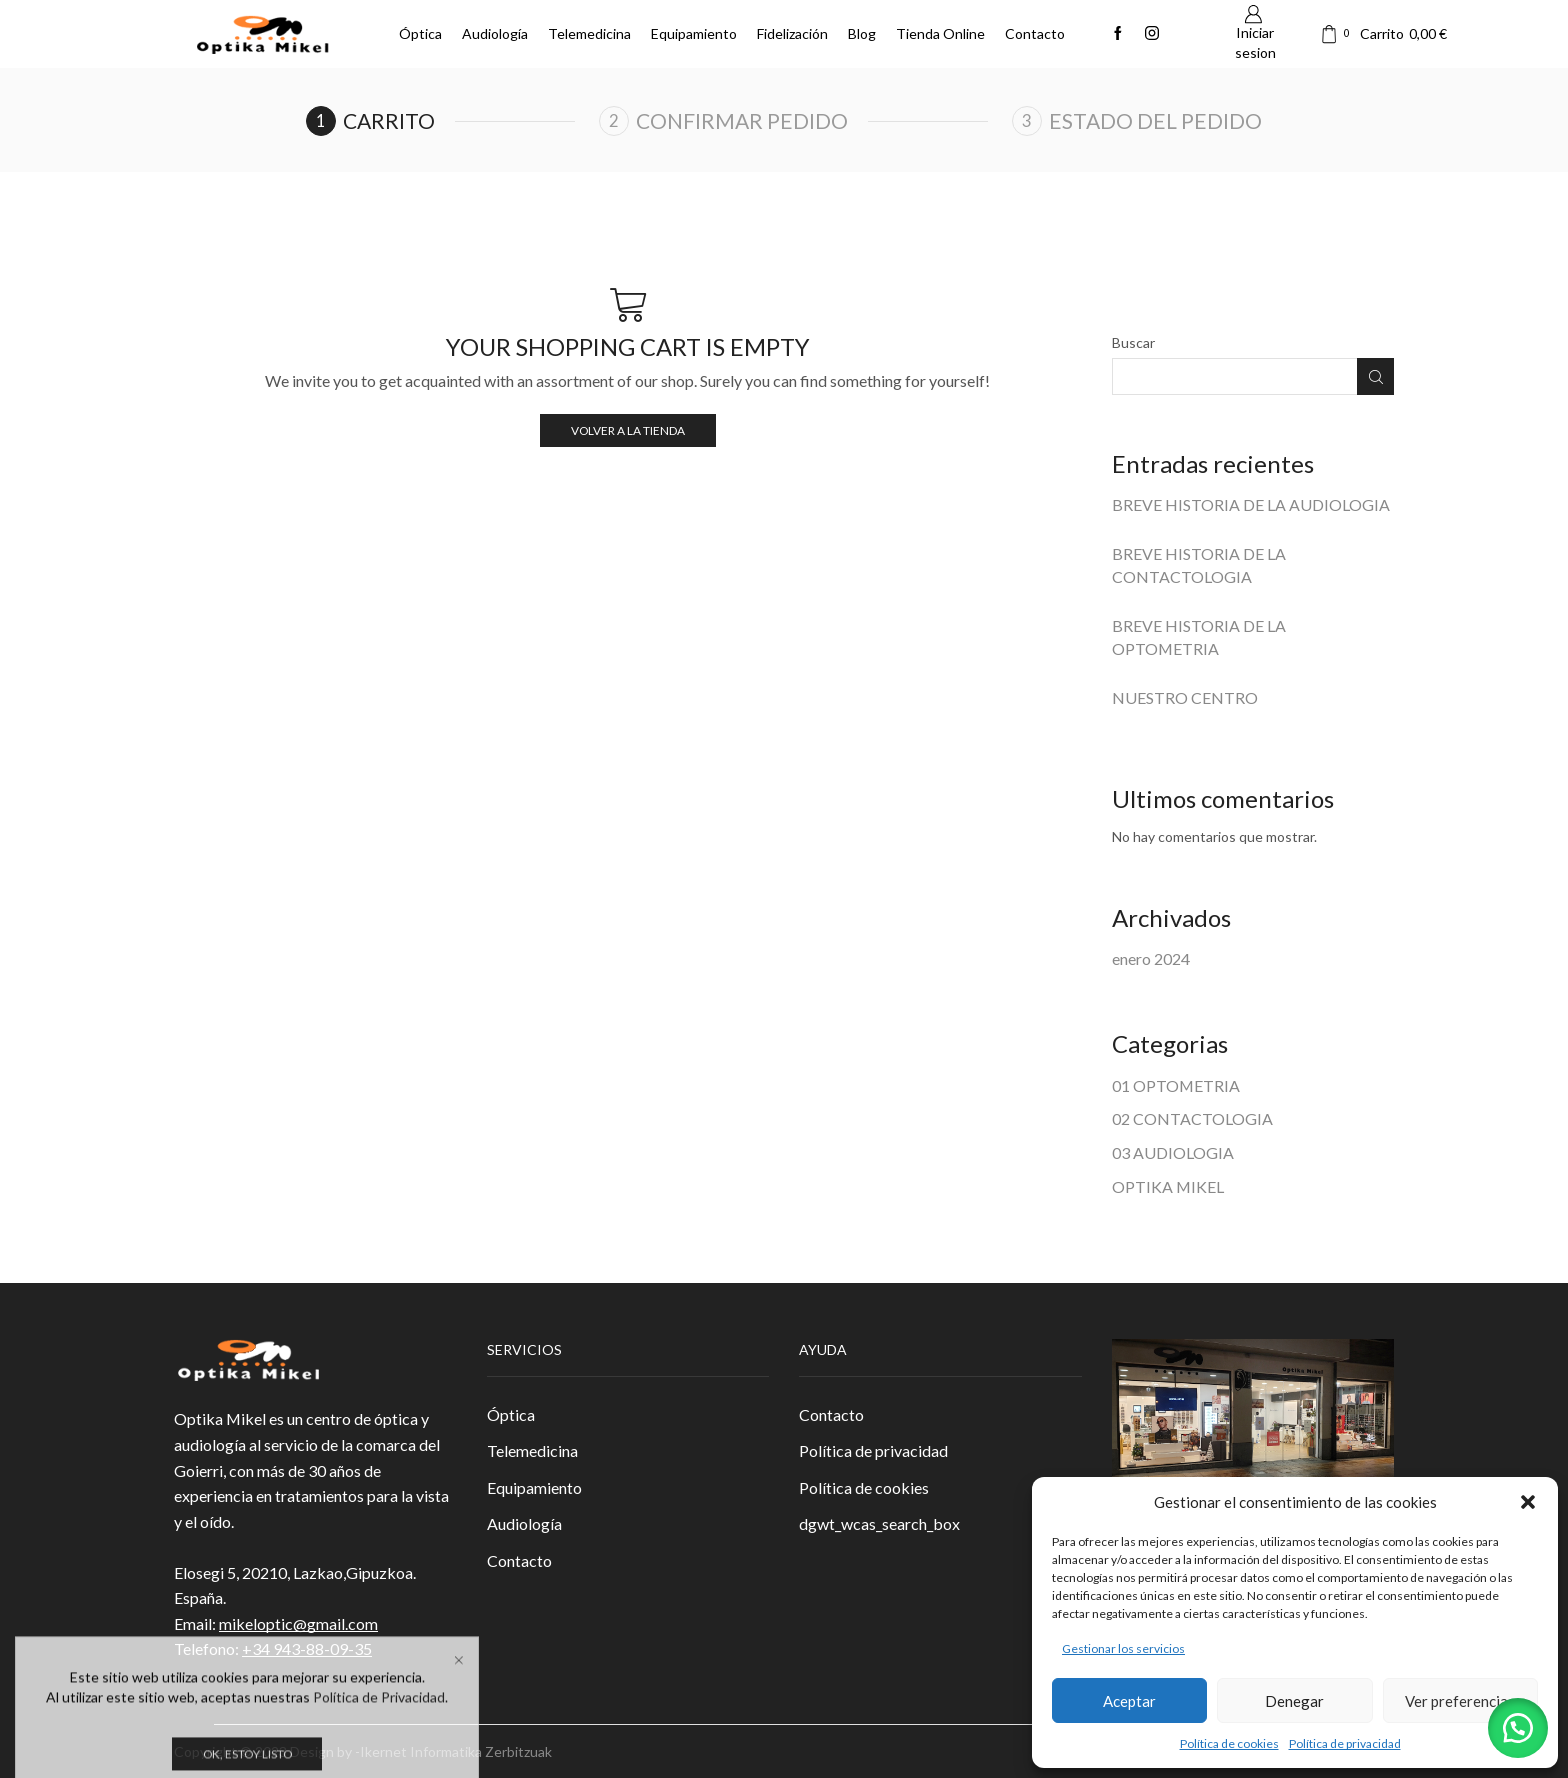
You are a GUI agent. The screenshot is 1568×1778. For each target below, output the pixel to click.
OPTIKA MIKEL (1168, 1186)
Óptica (420, 33)
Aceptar (1129, 1701)
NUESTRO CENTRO (1185, 697)
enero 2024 (1151, 958)
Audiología (495, 33)
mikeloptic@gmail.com (298, 1623)
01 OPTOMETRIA (1176, 1085)
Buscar (1133, 342)
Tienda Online (940, 33)
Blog (862, 33)
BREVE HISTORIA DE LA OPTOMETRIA (1199, 637)
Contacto (1035, 33)
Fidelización (792, 33)
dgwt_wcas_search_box (879, 1523)
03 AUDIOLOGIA (1173, 1152)
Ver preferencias (1460, 1701)
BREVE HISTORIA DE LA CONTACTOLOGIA (1199, 565)
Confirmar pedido (742, 120)
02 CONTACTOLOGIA (1192, 1118)
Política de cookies (1229, 1743)
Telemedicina (589, 33)
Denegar (1294, 1701)
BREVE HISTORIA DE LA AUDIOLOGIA (1251, 504)
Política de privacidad (1345, 1743)
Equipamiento (694, 33)
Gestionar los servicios (1123, 1648)
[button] (1528, 1502)
